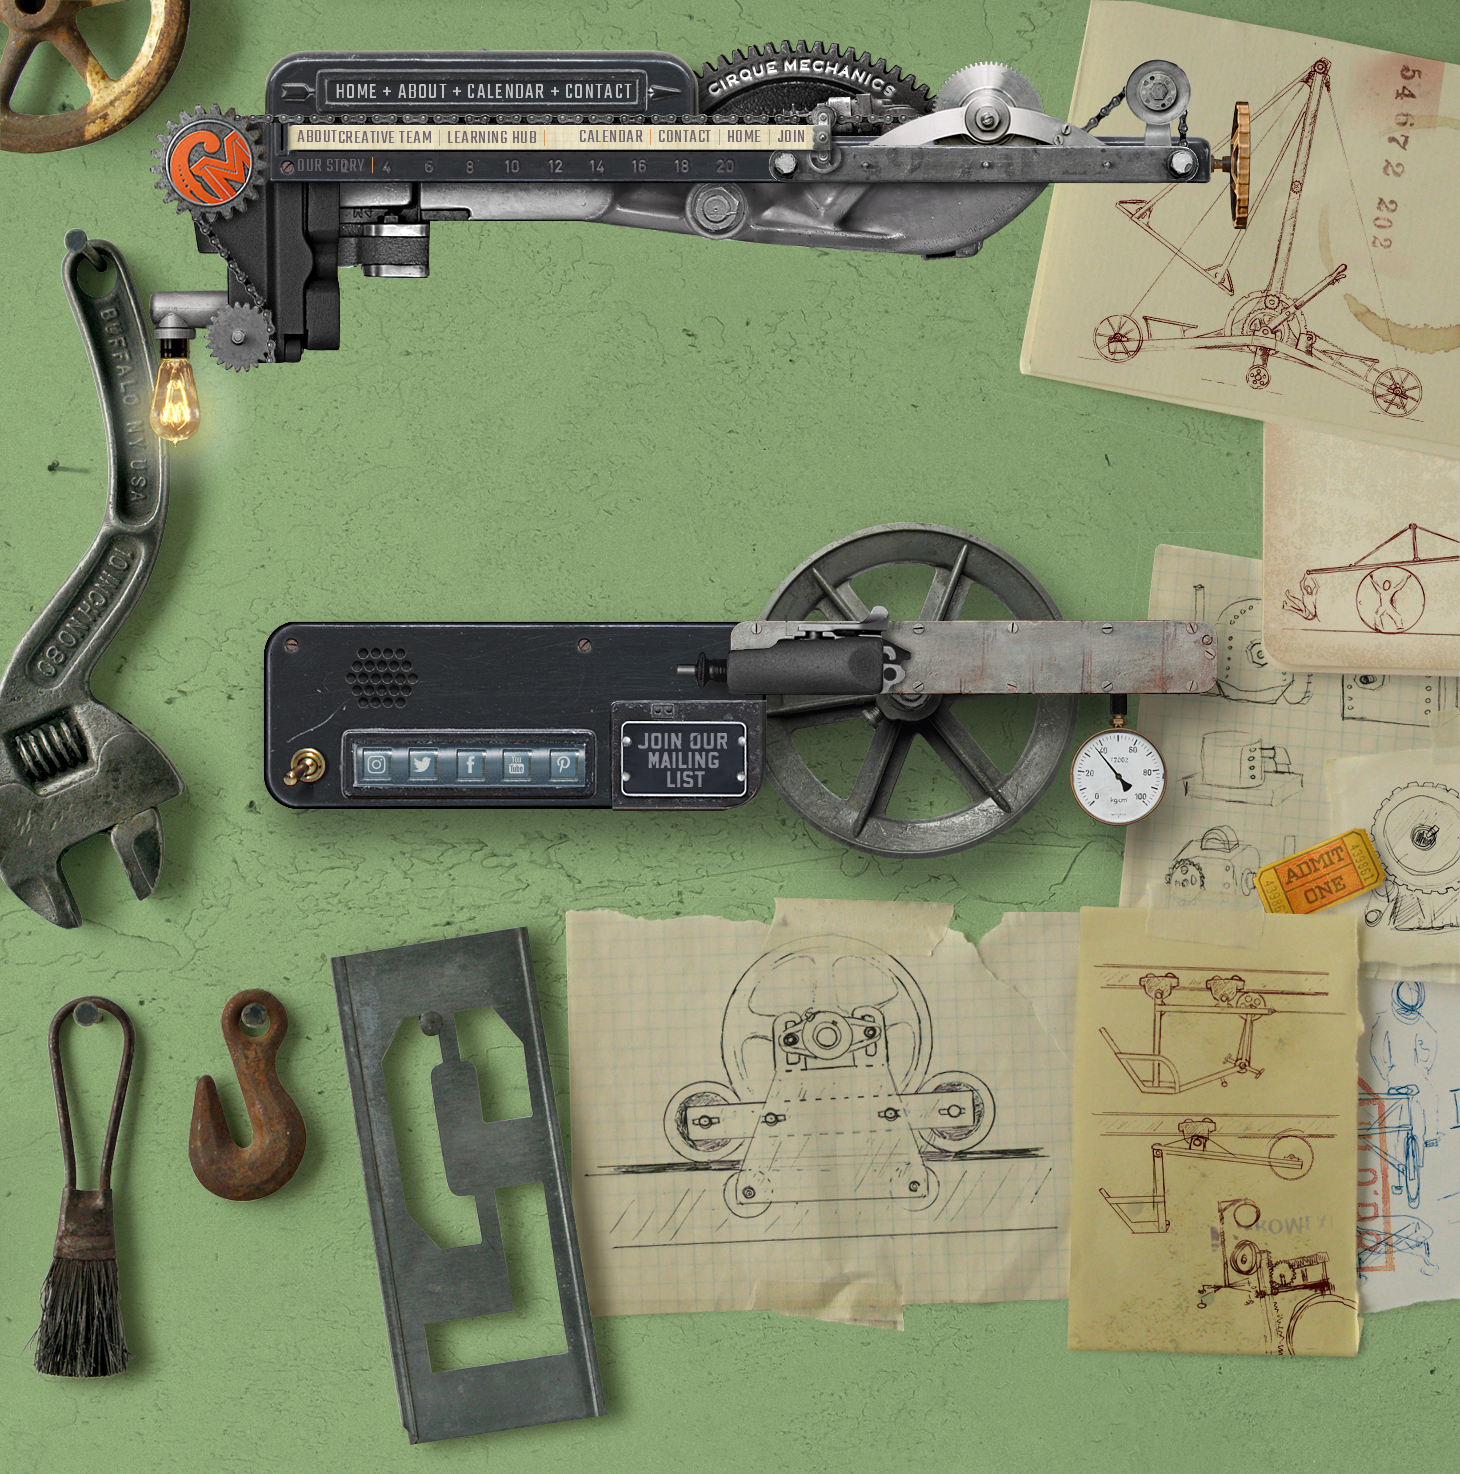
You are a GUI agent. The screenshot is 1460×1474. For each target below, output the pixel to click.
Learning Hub (492, 138)
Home (357, 92)
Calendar (506, 92)
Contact (599, 92)
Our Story (331, 166)
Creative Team (385, 138)
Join (791, 137)
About (423, 92)
